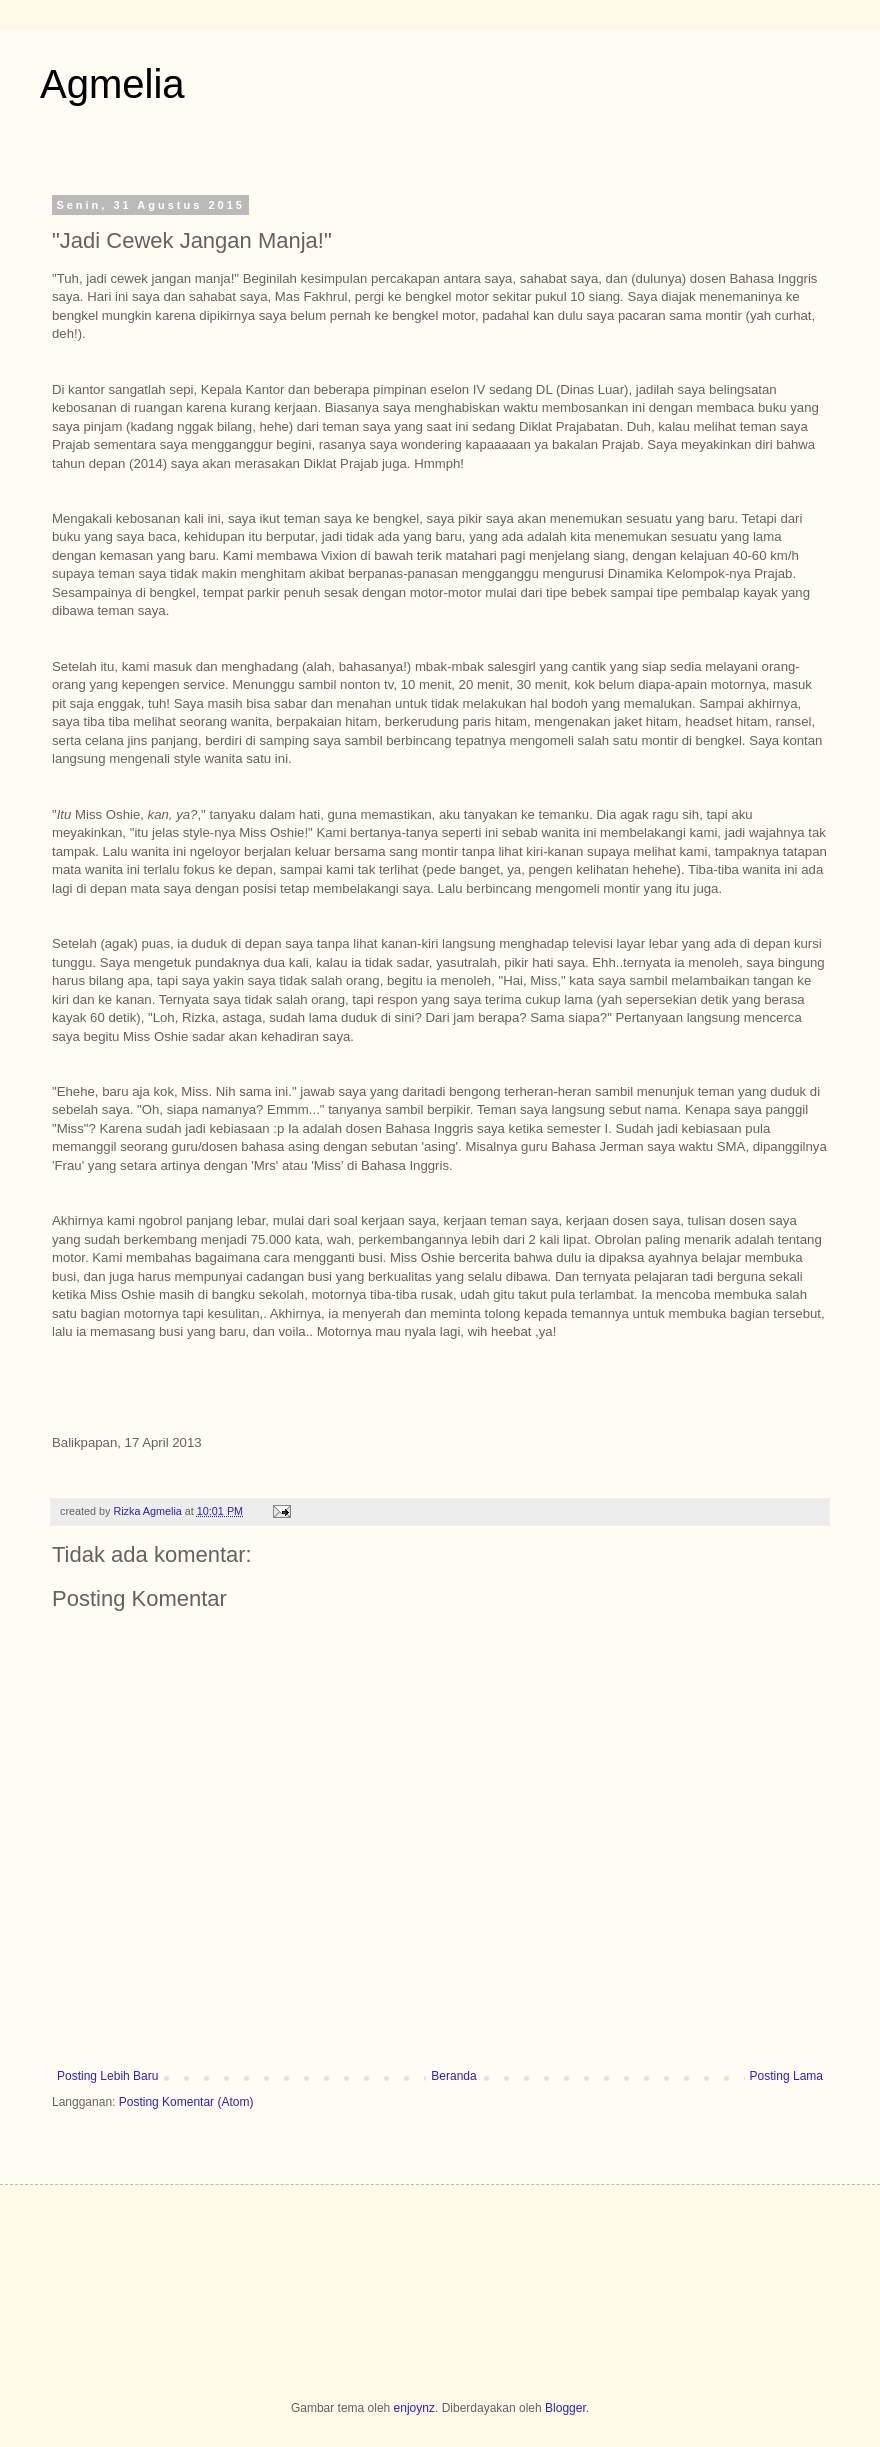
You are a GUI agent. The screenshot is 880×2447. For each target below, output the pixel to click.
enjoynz (414, 2408)
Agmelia (112, 84)
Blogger (565, 2408)
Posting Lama (786, 2076)
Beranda (453, 2076)
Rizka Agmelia (148, 1511)
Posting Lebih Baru (107, 2076)
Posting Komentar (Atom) (186, 2102)
